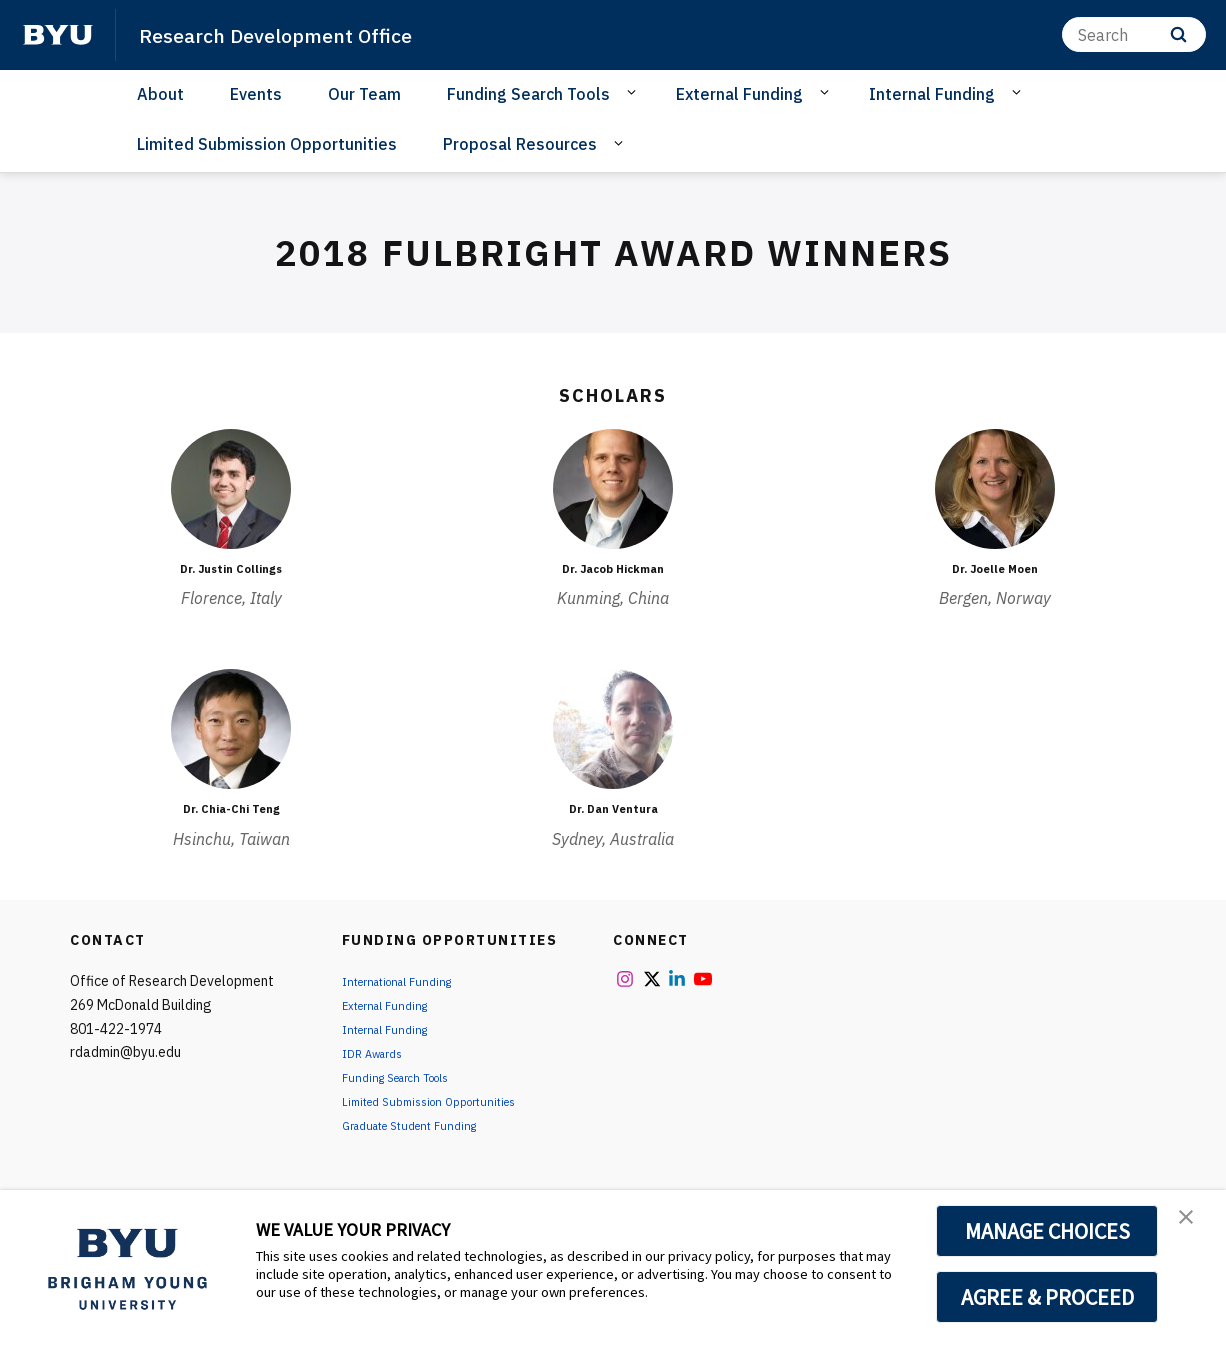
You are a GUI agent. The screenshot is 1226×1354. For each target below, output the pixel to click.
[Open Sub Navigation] (634, 93)
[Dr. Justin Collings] (231, 489)
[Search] (1134, 34)
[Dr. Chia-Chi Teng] (231, 729)
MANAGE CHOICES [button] (1047, 1231)
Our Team (364, 94)
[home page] (58, 35)
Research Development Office (301, 34)
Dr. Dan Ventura (613, 808)
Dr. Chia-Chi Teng (231, 808)
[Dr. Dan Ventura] (613, 729)
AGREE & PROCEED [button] (1047, 1297)
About (160, 94)
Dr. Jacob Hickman (613, 568)
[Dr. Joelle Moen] (995, 489)
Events (256, 94)
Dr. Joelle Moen (995, 568)
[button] (1193, 1226)
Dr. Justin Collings (231, 568)
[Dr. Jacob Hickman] (613, 489)
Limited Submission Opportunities (267, 144)
